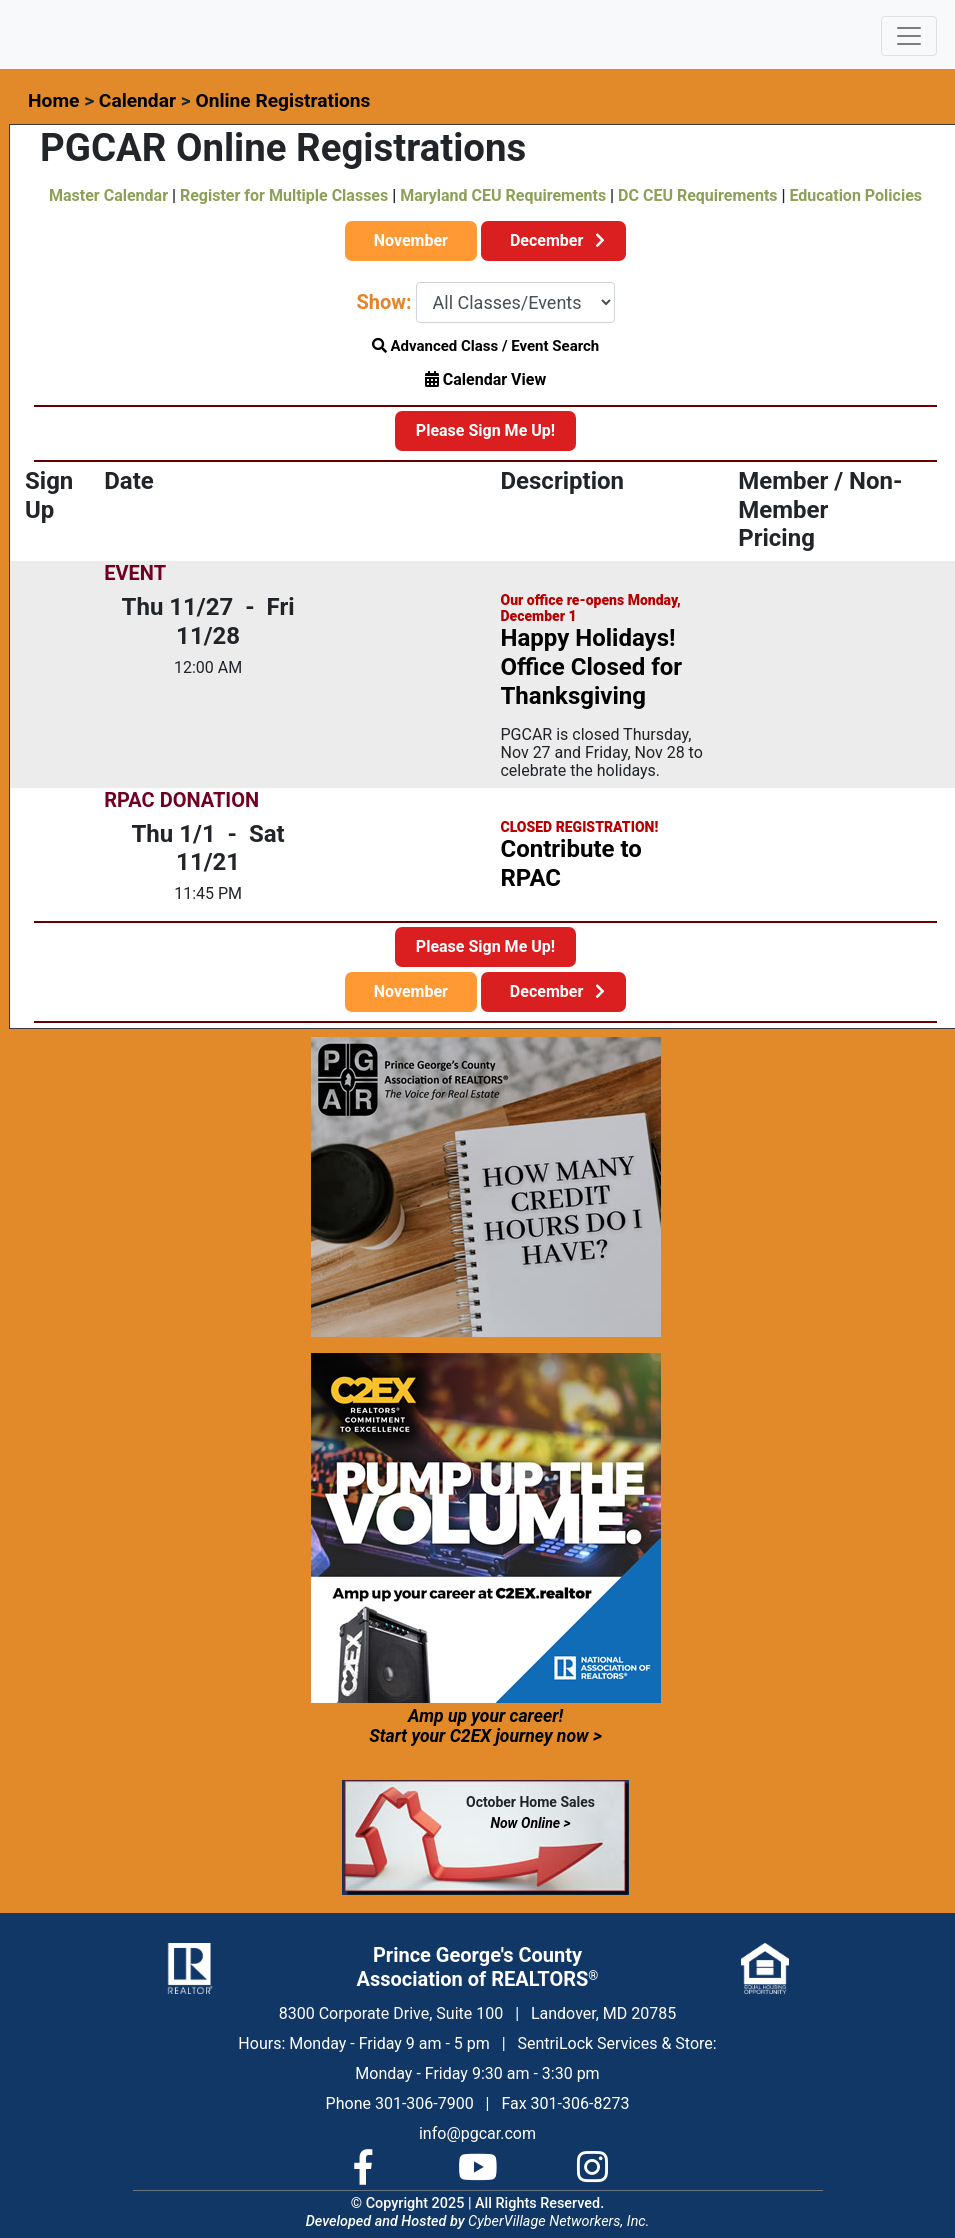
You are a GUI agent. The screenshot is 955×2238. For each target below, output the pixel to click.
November (411, 240)
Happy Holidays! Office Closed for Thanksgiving (591, 667)
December (553, 240)
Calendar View (485, 379)
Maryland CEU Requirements (503, 195)
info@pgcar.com (477, 2133)
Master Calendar (108, 195)
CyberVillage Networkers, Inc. (558, 2221)
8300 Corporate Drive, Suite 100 (391, 2013)
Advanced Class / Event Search (486, 346)
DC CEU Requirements (697, 195)
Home (53, 100)
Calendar (137, 100)
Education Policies (856, 195)
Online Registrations (282, 100)
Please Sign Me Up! (485, 430)
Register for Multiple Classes (284, 195)
